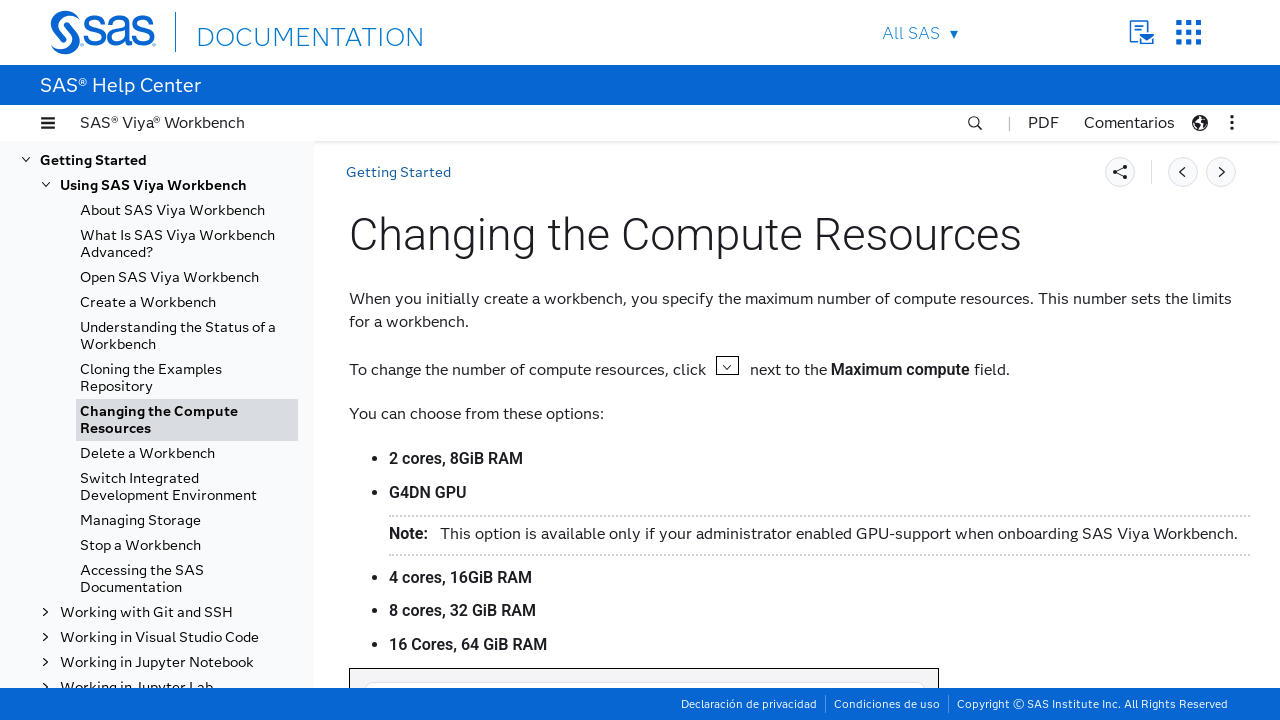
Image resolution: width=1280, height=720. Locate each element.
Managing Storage (140, 520)
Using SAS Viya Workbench (153, 185)
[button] (48, 123)
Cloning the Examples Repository (151, 378)
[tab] (187, 420)
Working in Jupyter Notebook (157, 662)
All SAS (911, 33)
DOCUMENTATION (269, 31)
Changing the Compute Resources (159, 420)
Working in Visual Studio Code (159, 637)
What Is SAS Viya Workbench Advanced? (177, 244)
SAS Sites (1188, 32)
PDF (1043, 122)
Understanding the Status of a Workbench (178, 336)
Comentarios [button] (1129, 122)
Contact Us (1141, 32)
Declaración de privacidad (749, 704)
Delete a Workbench (147, 453)
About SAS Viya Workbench (172, 210)
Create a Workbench (148, 302)
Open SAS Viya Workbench (169, 277)
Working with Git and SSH (146, 612)
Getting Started (93, 160)
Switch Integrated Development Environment (168, 487)
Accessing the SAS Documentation (142, 579)
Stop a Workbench (140, 545)
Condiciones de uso (887, 704)
